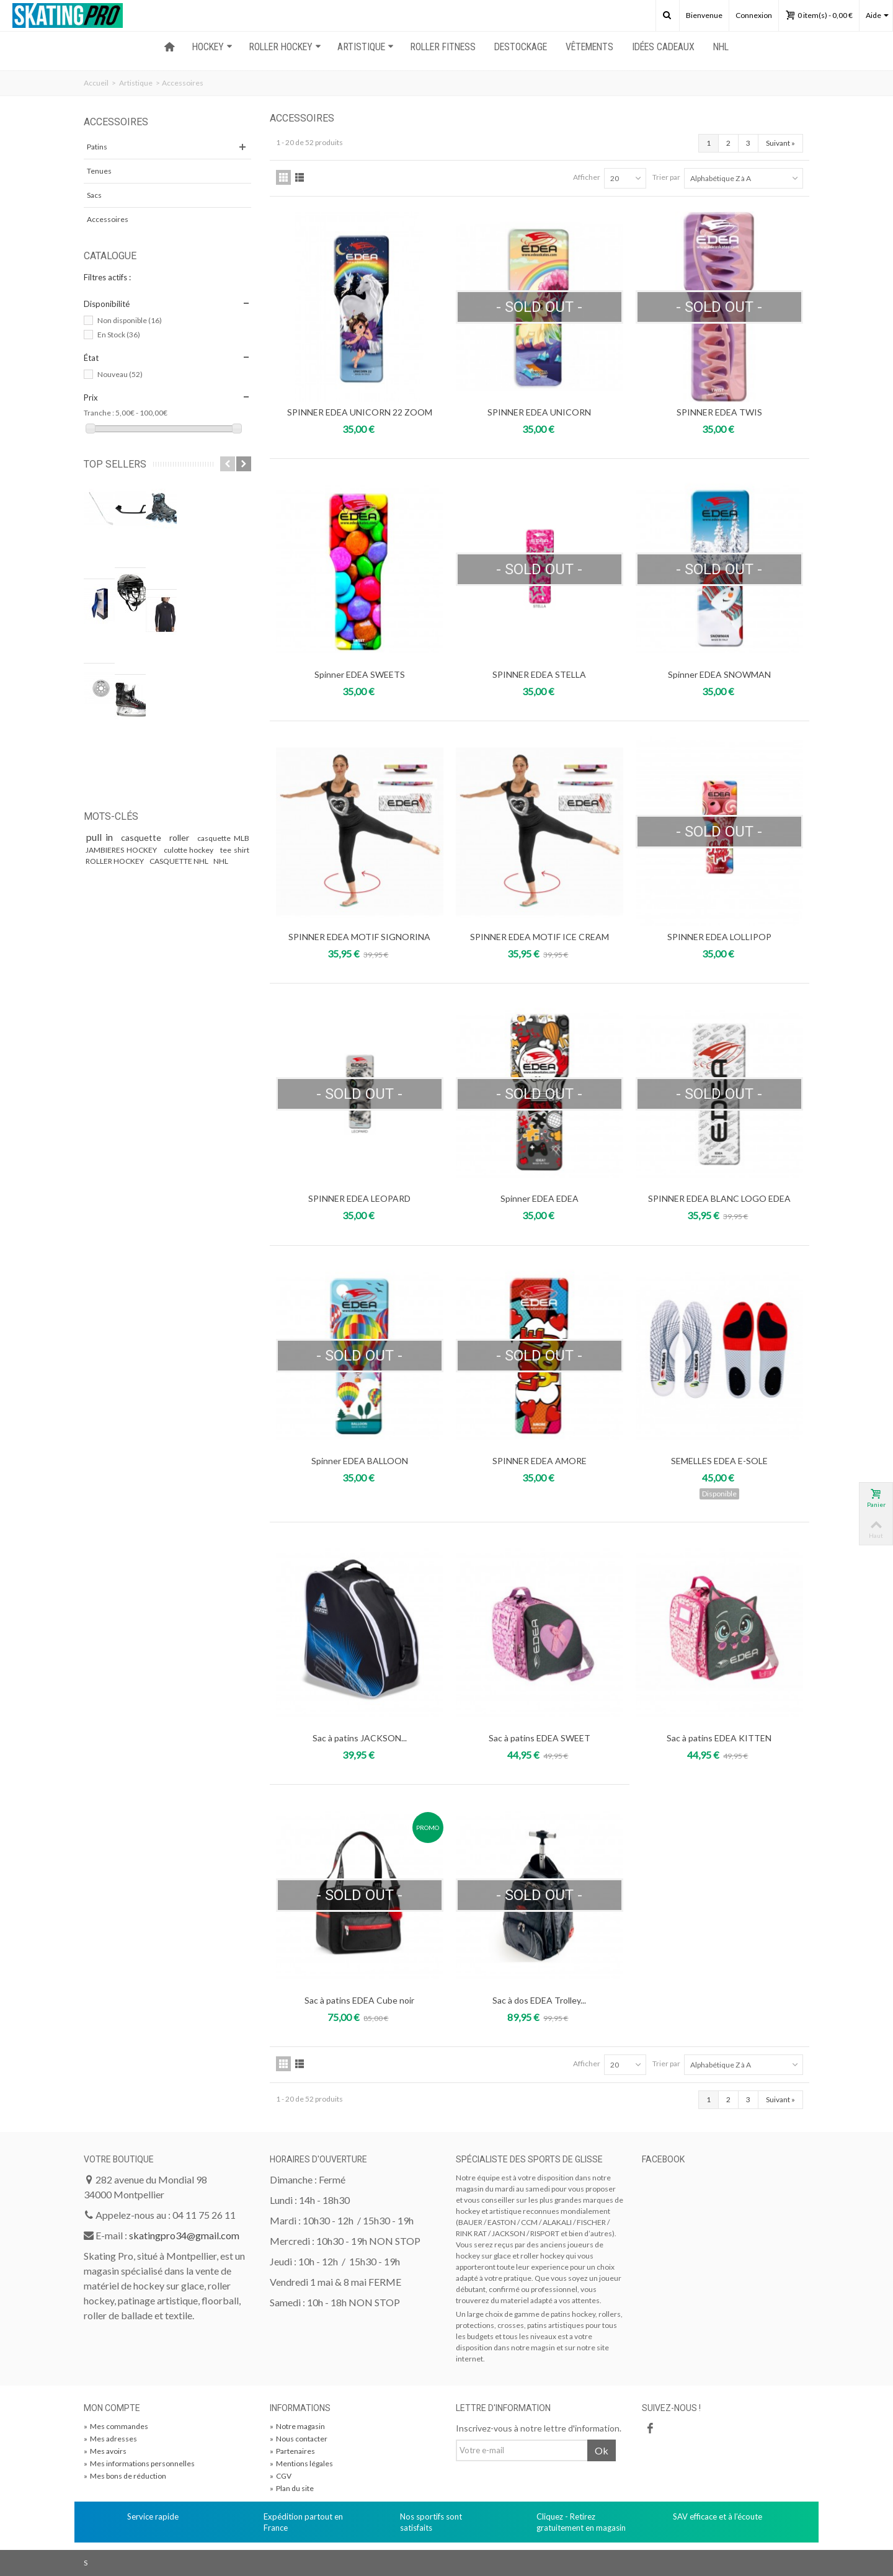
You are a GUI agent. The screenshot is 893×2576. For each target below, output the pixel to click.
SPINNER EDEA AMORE (539, 1460)
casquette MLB (223, 680)
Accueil (96, 82)
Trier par (666, 177)
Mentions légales (301, 2463)
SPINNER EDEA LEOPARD (359, 1198)
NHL (721, 47)
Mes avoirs (105, 2451)
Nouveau (120, 374)
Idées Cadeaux (663, 47)
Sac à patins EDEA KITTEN (719, 1738)
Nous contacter (298, 2438)
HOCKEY (212, 47)
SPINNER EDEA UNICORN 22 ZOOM (359, 412)
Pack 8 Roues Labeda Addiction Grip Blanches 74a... (183, 600)
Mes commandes (116, 2426)
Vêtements (589, 47)
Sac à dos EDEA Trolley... (539, 2000)
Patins (97, 146)
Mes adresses (110, 2438)
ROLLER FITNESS (443, 47)
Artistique (136, 82)
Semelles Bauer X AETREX (168, 544)
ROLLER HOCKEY (285, 47)
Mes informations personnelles (139, 2463)
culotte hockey (190, 692)
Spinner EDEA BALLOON (359, 1460)
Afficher (586, 177)
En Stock (118, 334)
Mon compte (112, 2408)
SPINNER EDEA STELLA (539, 674)
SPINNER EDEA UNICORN (539, 412)
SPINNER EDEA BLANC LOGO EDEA (719, 1198)
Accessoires (107, 219)
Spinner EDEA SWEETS (359, 674)
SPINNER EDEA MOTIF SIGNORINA (359, 936)
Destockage (520, 47)
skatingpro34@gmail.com (184, 2235)
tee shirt (234, 692)
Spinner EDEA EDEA (539, 1198)
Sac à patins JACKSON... (360, 1738)
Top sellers (115, 464)
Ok (601, 2450)
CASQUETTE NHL (179, 703)
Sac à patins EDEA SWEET (539, 1738)
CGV (280, 2476)
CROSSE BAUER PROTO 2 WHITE (179, 494)
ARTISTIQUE (365, 47)
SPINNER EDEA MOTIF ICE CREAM (539, 936)
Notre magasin (297, 2426)
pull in (101, 679)
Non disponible (129, 320)
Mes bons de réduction (125, 2476)
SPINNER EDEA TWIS (719, 412)
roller (181, 680)
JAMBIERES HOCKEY (122, 692)
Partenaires (292, 2451)
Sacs (94, 195)
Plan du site (292, 2488)
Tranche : (99, 412)
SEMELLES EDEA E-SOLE (719, 1460)
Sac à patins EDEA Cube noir (359, 2000)
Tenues (99, 170)
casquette (143, 680)
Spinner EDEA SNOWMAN (719, 674)
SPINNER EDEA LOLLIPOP (719, 936)
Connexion (753, 15)
